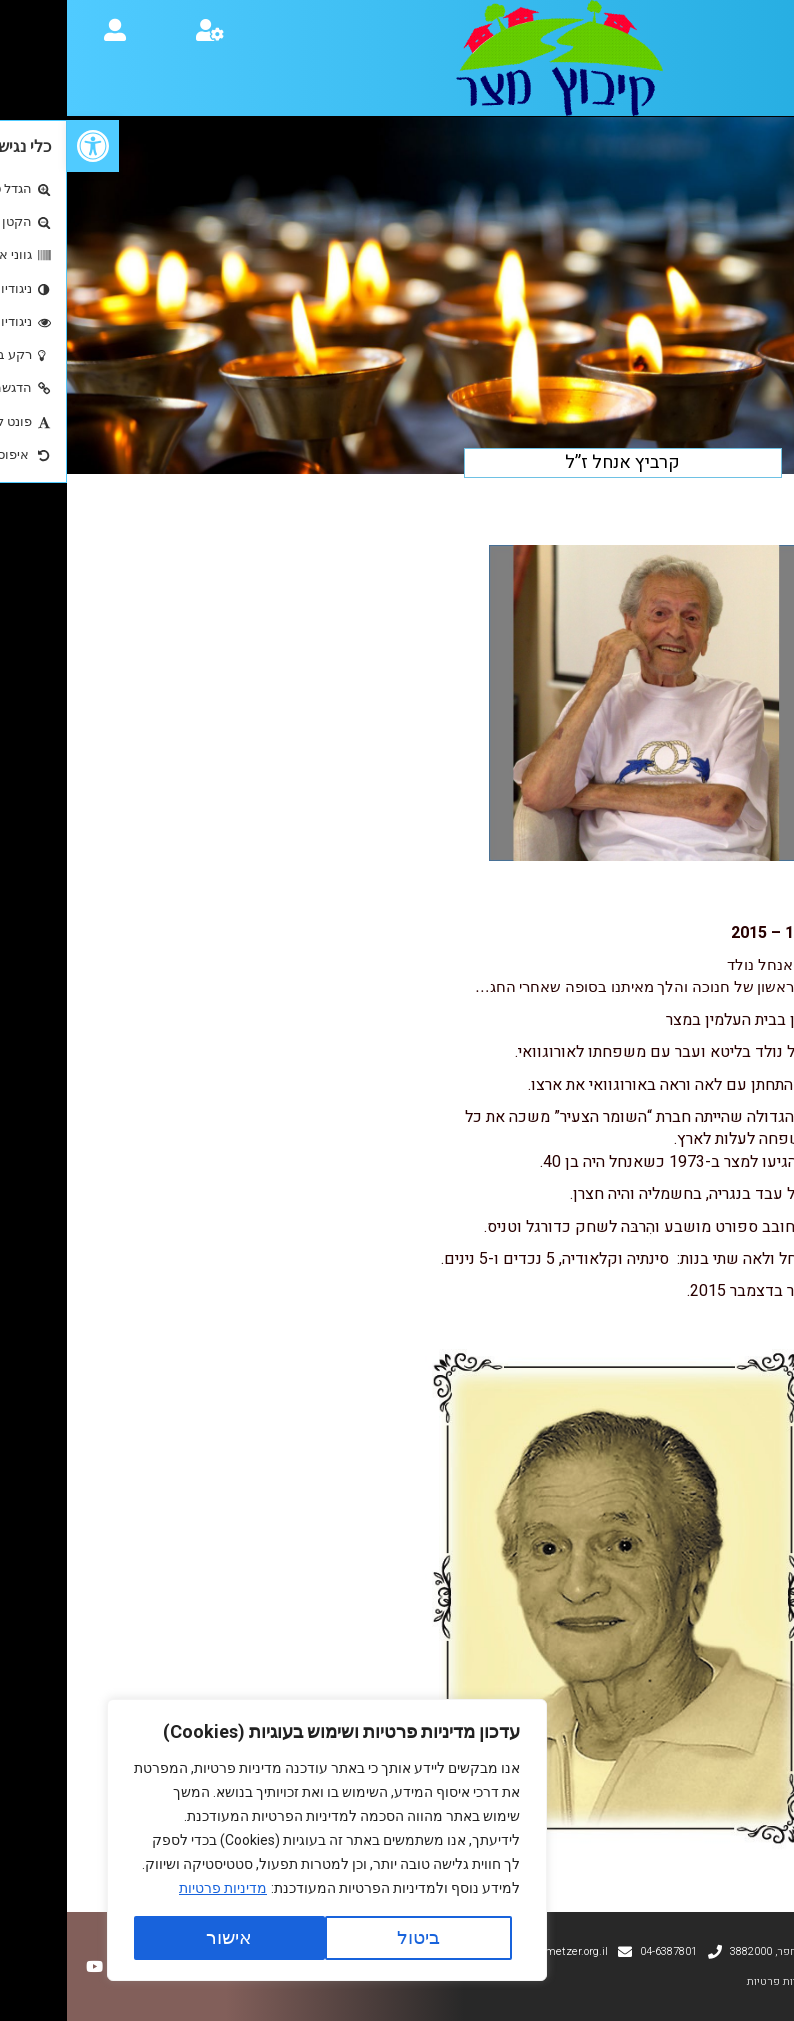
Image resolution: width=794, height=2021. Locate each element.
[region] (260, 1840)
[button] (26, 146)
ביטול (351, 1937)
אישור (162, 1937)
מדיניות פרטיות (156, 1888)
